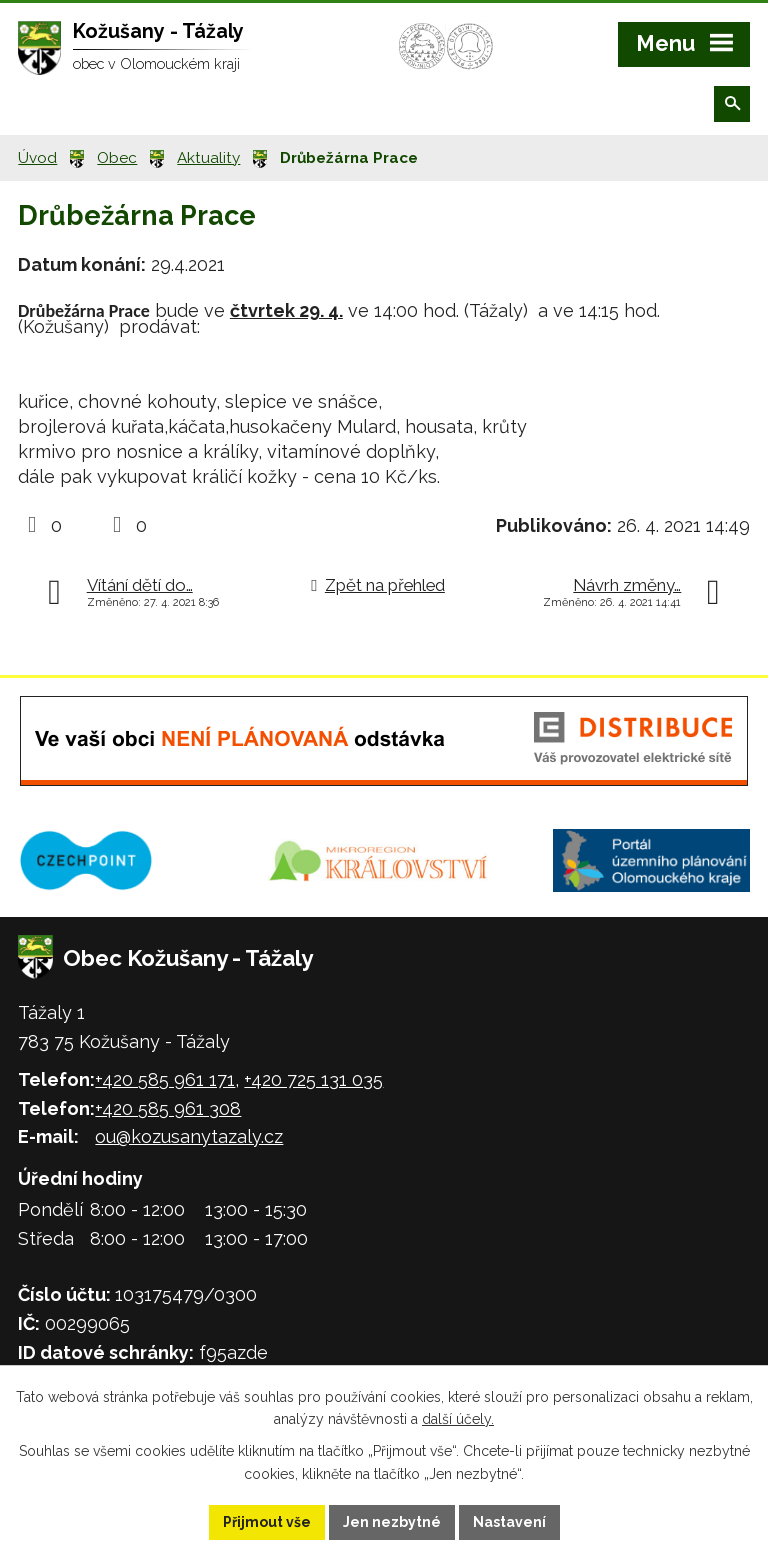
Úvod (37, 158)
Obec (117, 158)
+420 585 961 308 (168, 1108)
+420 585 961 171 (165, 1079)
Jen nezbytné (392, 1522)
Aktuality (208, 158)
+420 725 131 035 (313, 1079)
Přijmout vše (267, 1522)
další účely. (458, 1420)
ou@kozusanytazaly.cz (189, 1136)
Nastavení (509, 1522)
